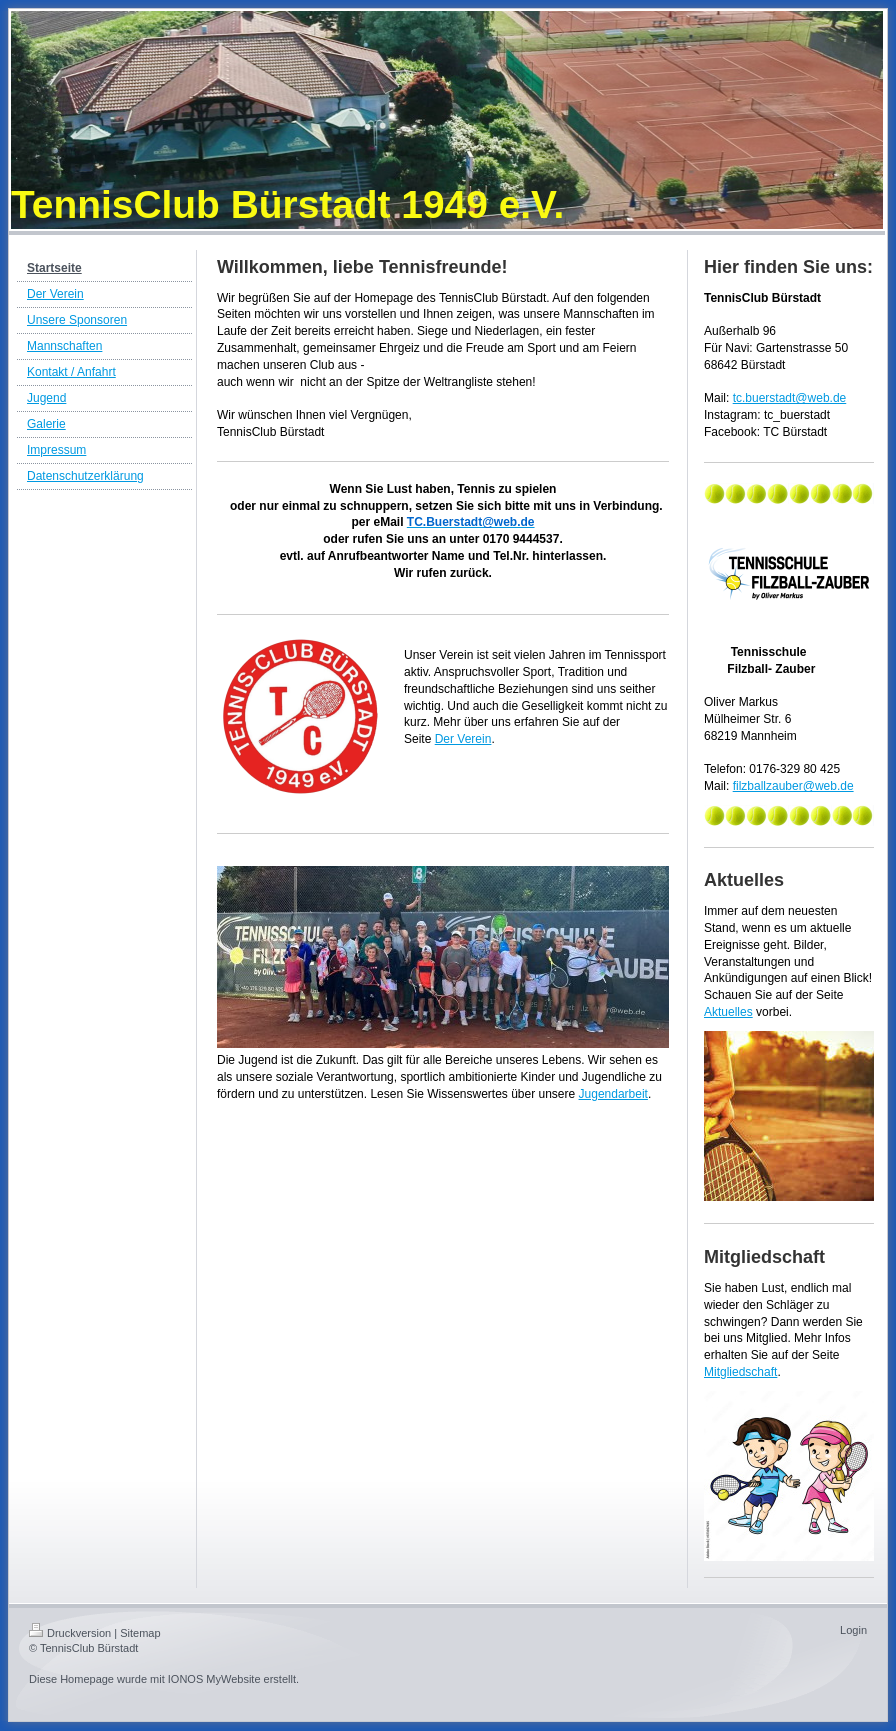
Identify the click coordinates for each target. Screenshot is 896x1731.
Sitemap (140, 1633)
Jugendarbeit (613, 1094)
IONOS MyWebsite (214, 1679)
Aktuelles (728, 1012)
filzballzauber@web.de (793, 786)
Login (853, 1630)
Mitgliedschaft (740, 1372)
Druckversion (70, 1633)
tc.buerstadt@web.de (790, 398)
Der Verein (463, 739)
